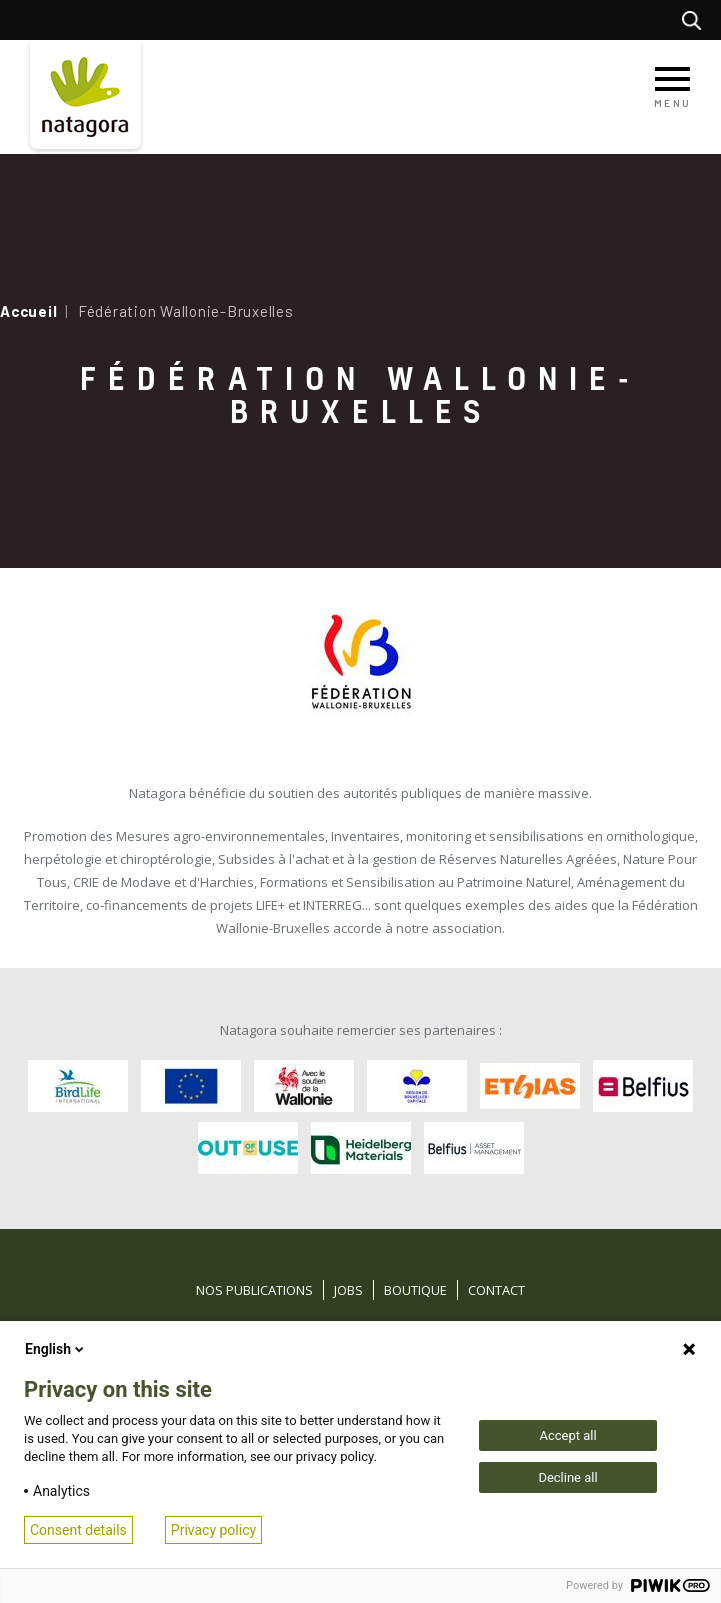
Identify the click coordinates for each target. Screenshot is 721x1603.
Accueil (28, 311)
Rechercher (696, 20)
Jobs (348, 1290)
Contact (496, 1290)
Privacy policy (213, 1530)
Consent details (78, 1530)
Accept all (567, 1435)
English (56, 1349)
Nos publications (254, 1290)
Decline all (567, 1477)
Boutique (415, 1290)
